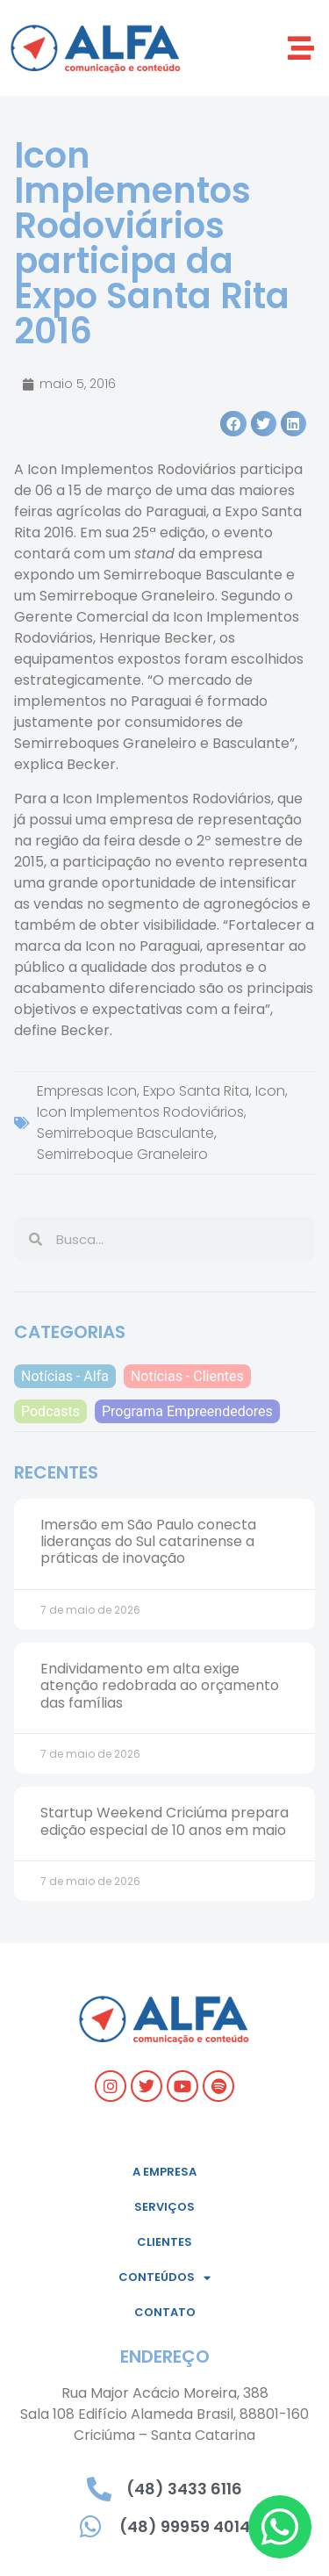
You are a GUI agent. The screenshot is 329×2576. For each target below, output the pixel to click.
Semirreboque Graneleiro (122, 1154)
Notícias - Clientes (187, 1376)
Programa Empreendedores (187, 1411)
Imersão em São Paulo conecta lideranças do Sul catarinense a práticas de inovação (148, 1541)
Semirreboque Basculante (125, 1133)
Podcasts (50, 1411)
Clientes (164, 2242)
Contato (165, 2312)
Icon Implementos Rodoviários (140, 1112)
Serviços (164, 2206)
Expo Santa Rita (196, 1091)
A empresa (164, 2171)
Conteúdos (164, 2277)
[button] (300, 48)
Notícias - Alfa (65, 1376)
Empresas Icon (87, 1091)
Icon (270, 1091)
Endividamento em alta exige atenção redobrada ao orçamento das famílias (159, 1685)
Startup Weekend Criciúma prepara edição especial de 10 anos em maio (164, 1820)
